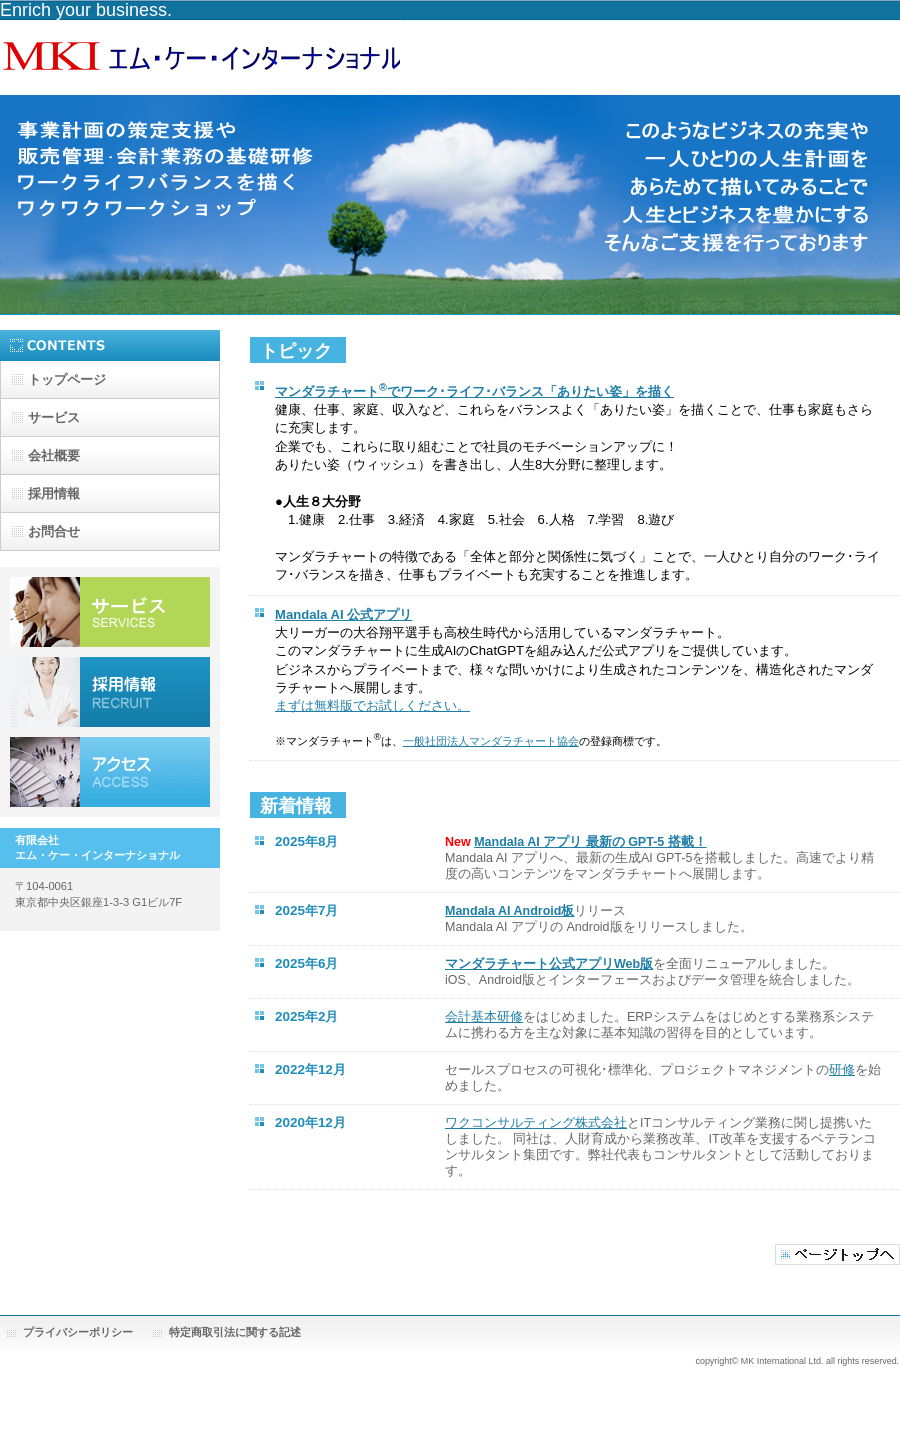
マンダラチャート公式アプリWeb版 (549, 964)
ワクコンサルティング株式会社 (536, 1123)
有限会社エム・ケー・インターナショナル (200, 57)
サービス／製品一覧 (110, 612)
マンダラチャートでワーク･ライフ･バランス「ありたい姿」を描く (474, 391)
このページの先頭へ (837, 1254)
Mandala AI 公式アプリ (343, 614)
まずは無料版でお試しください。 (372, 705)
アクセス (110, 772)
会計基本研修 (484, 1017)
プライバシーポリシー (78, 1332)
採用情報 (110, 692)
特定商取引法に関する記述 (235, 1332)
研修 (842, 1070)
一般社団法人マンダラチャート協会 (491, 741)
